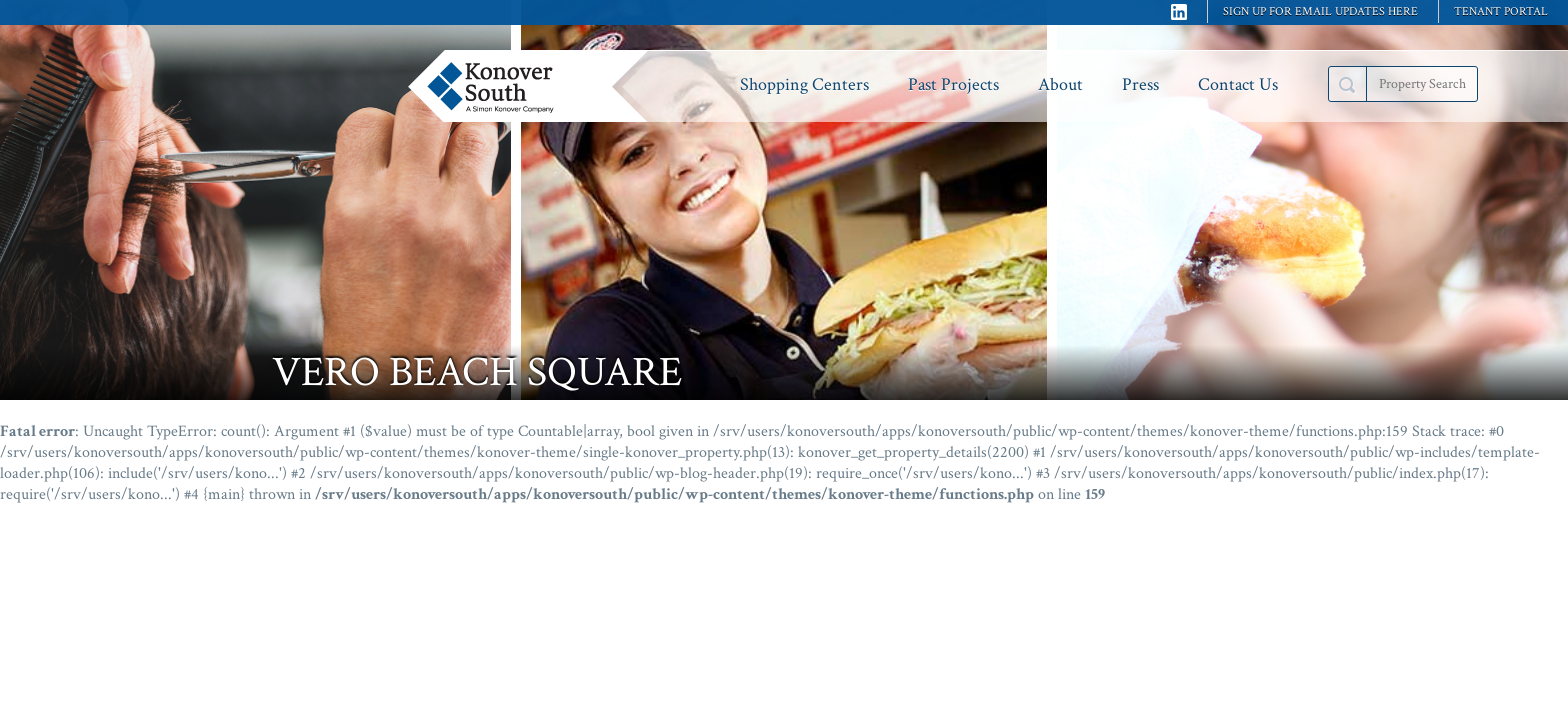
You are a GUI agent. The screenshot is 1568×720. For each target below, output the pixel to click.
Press (1140, 84)
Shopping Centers (804, 84)
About (1060, 84)
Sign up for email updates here (1320, 11)
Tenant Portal (1501, 11)
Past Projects (953, 84)
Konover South (533, 86)
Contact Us (1238, 84)
